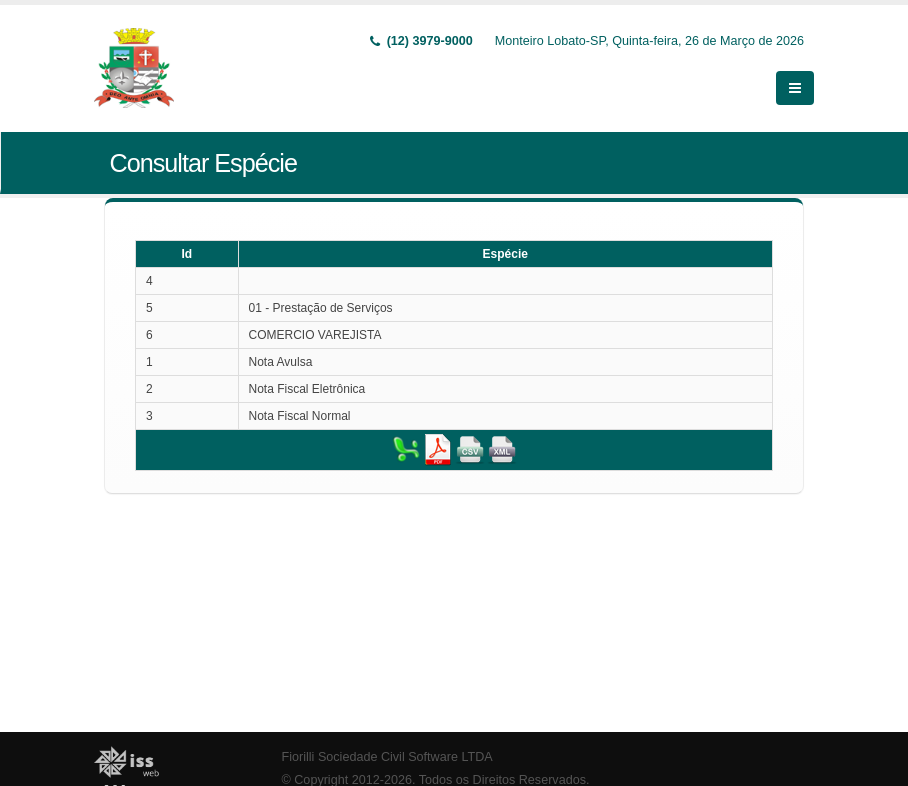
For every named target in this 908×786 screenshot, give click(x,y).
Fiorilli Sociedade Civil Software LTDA (387, 757)
